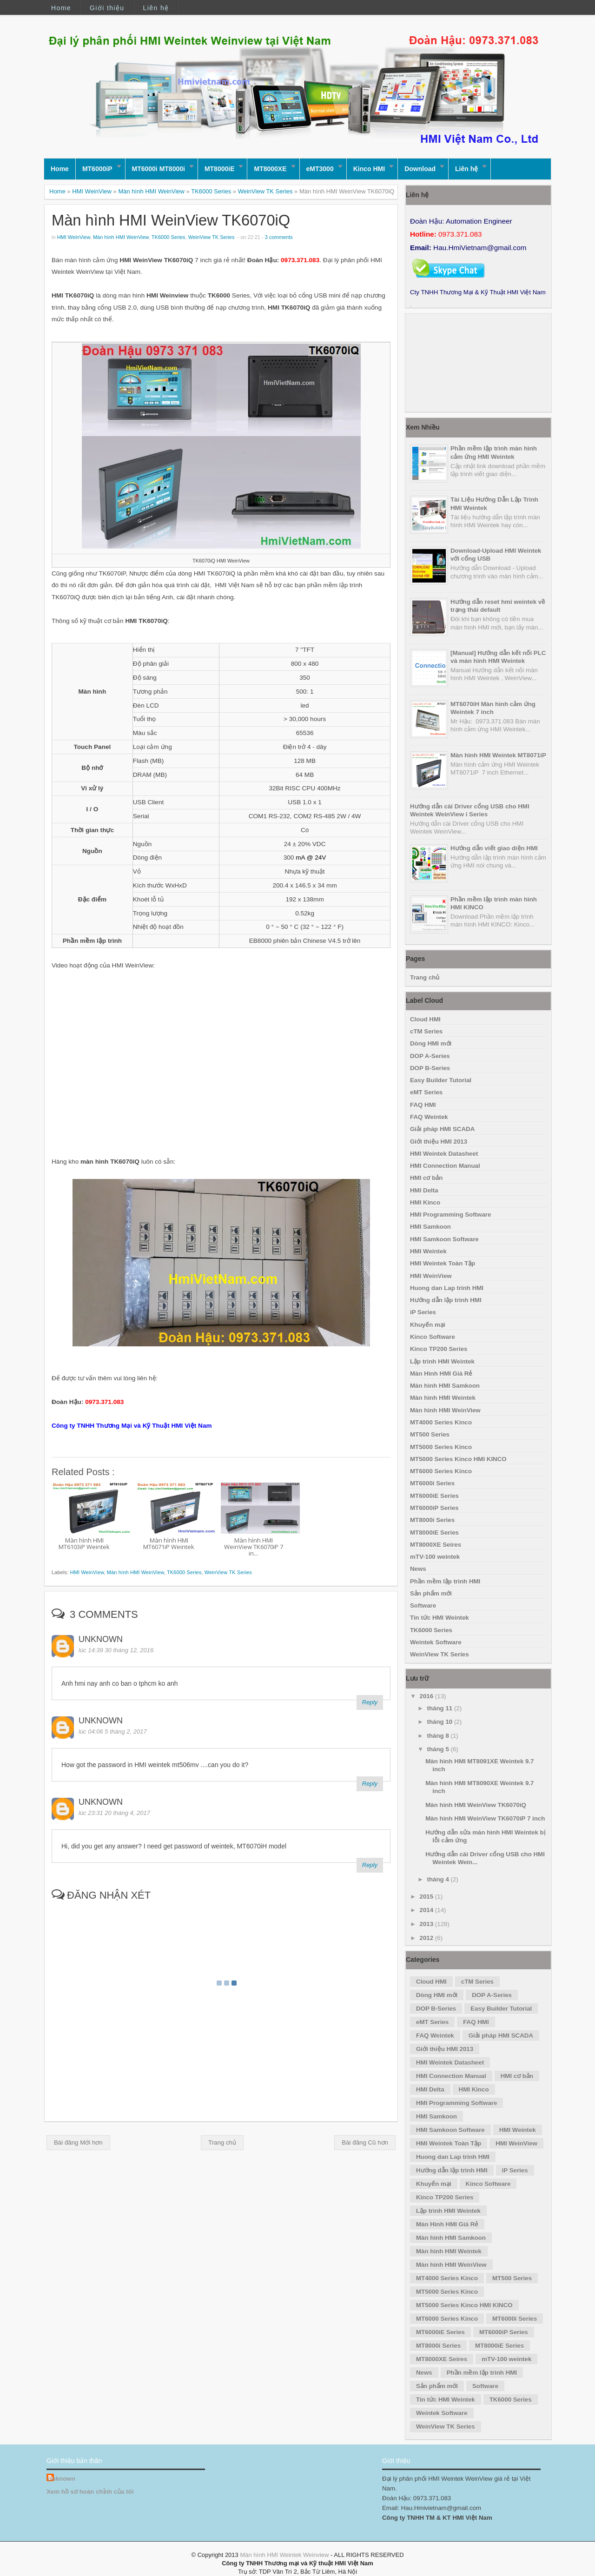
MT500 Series (430, 1434)
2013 (427, 1923)
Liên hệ (156, 8)
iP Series (423, 1312)
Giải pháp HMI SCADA (442, 1129)
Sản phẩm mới (431, 1593)
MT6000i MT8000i (158, 168)
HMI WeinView (92, 191)
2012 (427, 1937)
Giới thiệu (107, 8)
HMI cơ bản (426, 1177)
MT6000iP (97, 168)
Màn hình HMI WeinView (151, 191)
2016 (427, 1696)
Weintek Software (436, 1642)
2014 (427, 1910)
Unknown (101, 1639)
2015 (427, 1896)
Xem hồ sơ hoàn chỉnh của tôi (89, 2491)
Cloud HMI (425, 1019)
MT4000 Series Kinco (441, 1422)
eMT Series (426, 1092)
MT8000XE (270, 168)
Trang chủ (222, 2142)
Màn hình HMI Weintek (443, 1397)
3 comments (279, 237)
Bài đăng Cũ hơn (365, 2142)
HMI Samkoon (430, 1226)
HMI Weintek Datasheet (444, 1153)
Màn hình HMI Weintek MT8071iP (498, 755)
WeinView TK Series (265, 191)
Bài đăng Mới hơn (78, 2142)
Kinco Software (432, 1336)
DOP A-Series (430, 1056)
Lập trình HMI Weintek (442, 1361)
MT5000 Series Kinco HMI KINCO (458, 1459)
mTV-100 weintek (435, 1556)
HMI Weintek (428, 1251)
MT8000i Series (432, 1519)
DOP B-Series (430, 1068)
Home (61, 8)
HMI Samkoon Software (444, 1239)
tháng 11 (440, 1708)
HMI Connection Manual (445, 1165)
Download (420, 168)
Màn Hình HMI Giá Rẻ (441, 1373)
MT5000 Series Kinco (441, 1447)
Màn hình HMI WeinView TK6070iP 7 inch (485, 1818)
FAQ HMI (423, 1104)
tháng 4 (439, 1879)
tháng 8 (439, 1735)
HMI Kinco (425, 1202)
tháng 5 (439, 1749)
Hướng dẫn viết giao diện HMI (494, 848)
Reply (369, 1702)
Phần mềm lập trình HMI (445, 1581)
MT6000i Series (432, 1483)
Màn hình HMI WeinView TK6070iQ (171, 220)
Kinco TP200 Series (438, 1348)
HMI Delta (424, 1190)
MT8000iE (220, 168)
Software (423, 1605)
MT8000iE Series (434, 1532)
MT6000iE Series (434, 1495)
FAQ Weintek (429, 1116)
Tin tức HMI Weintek (439, 1617)
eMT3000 (320, 168)
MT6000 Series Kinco (441, 1471)
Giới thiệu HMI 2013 (438, 1141)
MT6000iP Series (434, 1507)
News (418, 1568)
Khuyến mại (427, 1324)
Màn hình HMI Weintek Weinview (284, 2554)
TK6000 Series (211, 191)
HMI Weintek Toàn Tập (442, 1263)
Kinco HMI (369, 168)
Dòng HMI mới (430, 1043)
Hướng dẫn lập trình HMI (446, 1300)
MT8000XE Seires (435, 1544)
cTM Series (426, 1031)
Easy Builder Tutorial (440, 1080)
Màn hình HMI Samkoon (445, 1385)
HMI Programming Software (450, 1214)
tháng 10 (440, 1721)
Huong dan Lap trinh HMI (446, 1288)
